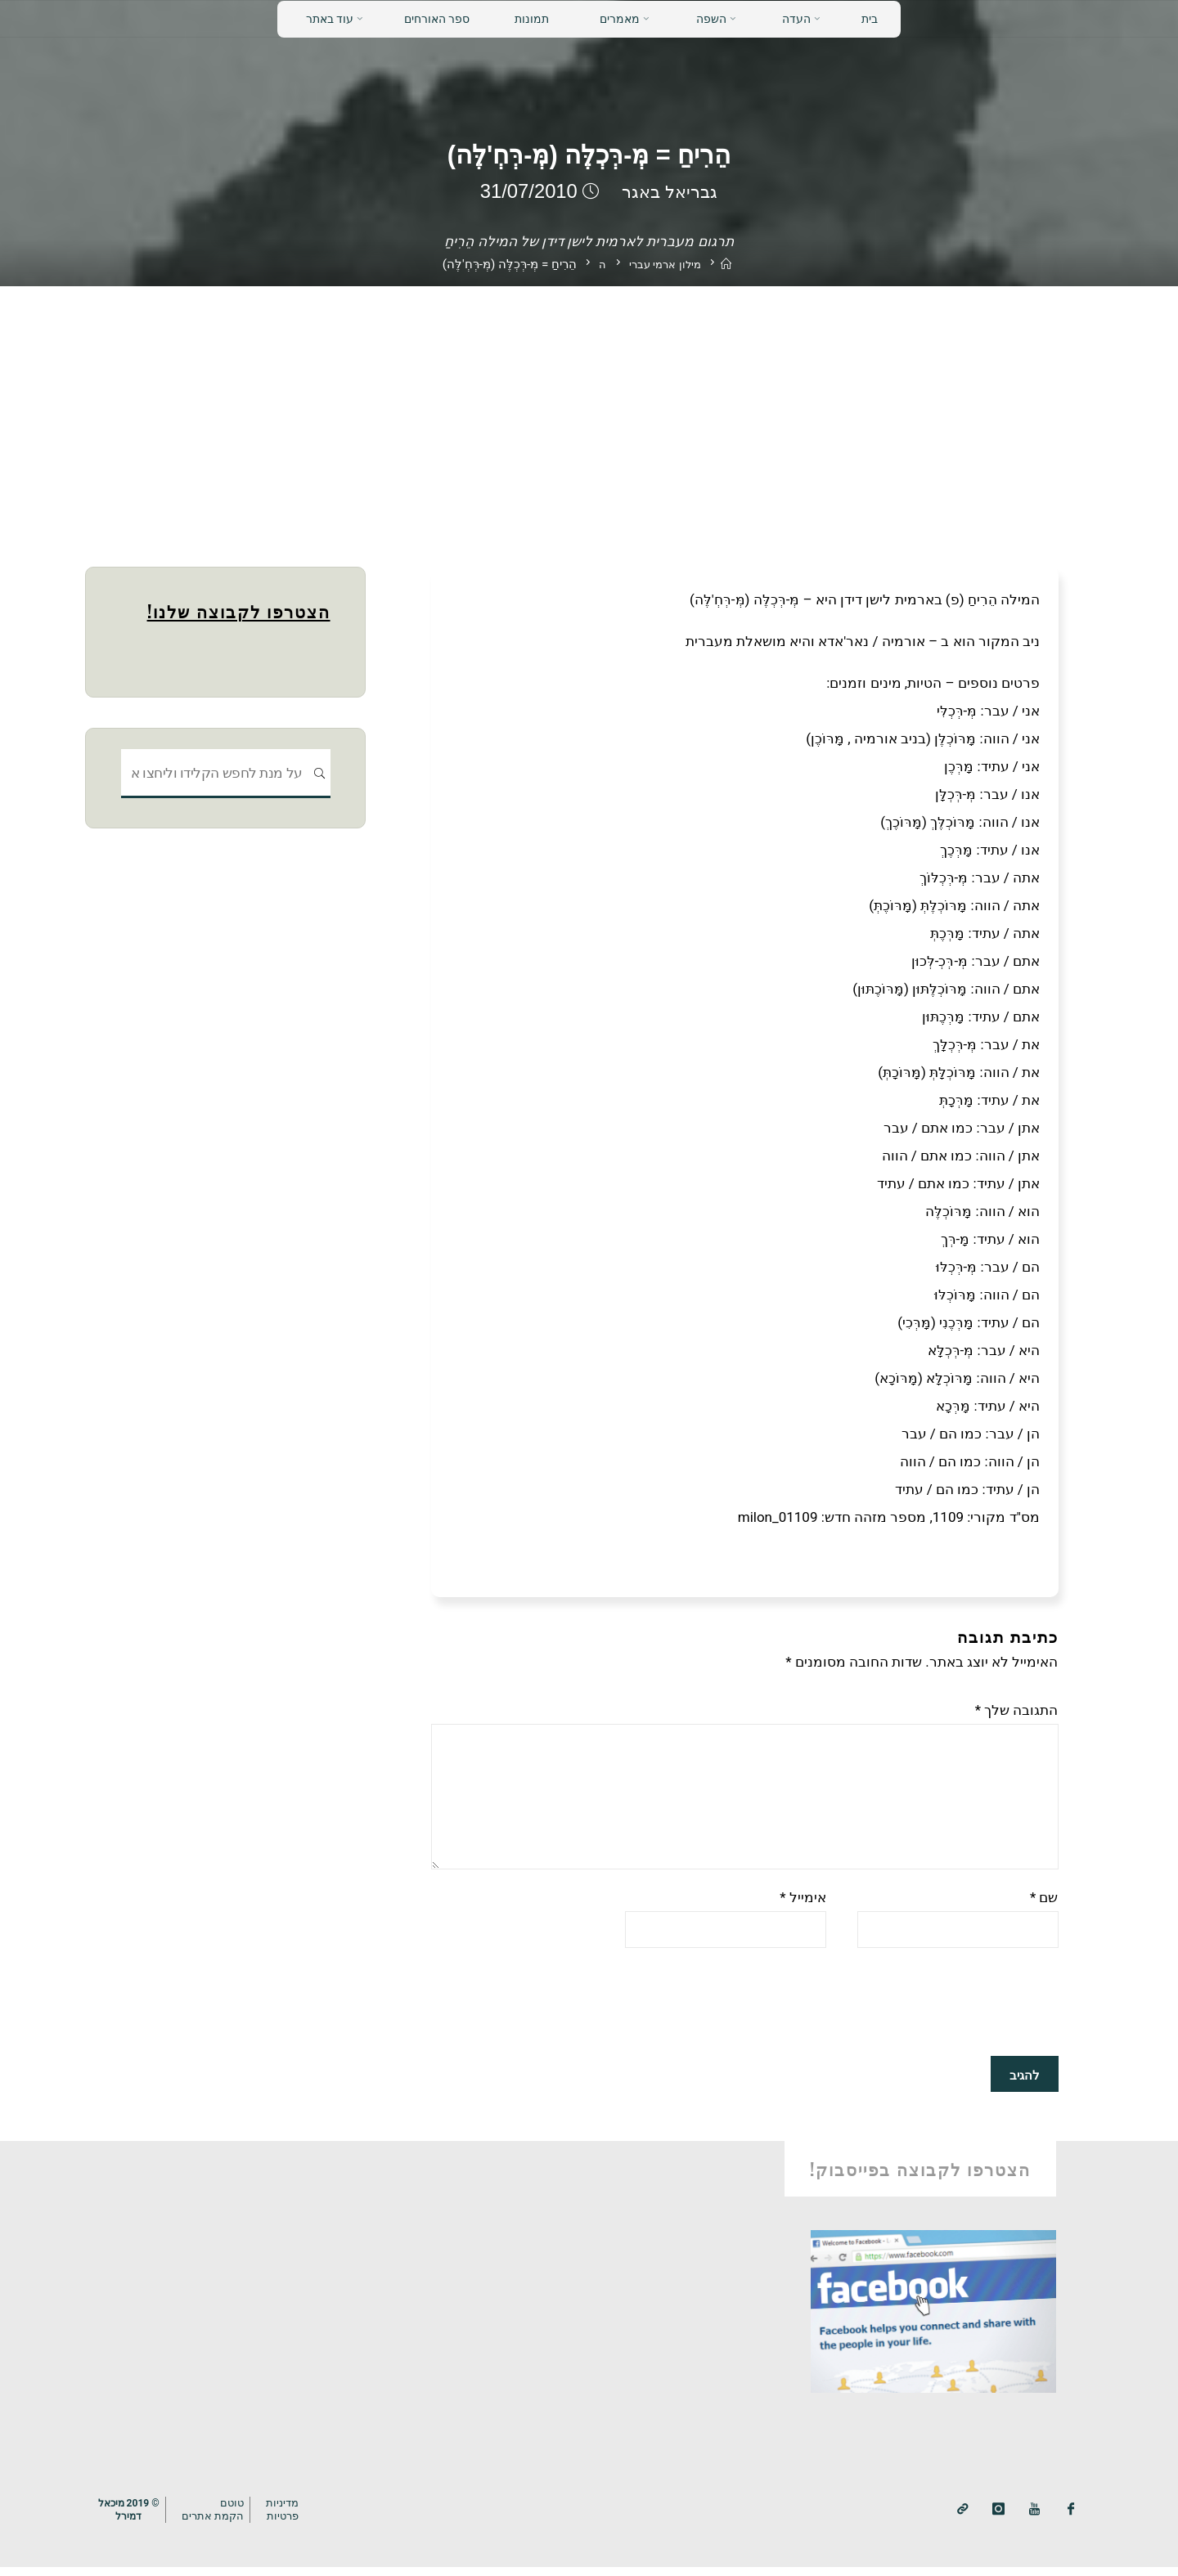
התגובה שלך (1017, 1710)
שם (1044, 1905)
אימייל (803, 1905)
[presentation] (934, 2012)
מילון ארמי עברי (664, 265)
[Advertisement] (589, 408)
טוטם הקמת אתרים (219, 2517)
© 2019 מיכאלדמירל (131, 2517)
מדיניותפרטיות (291, 2517)
